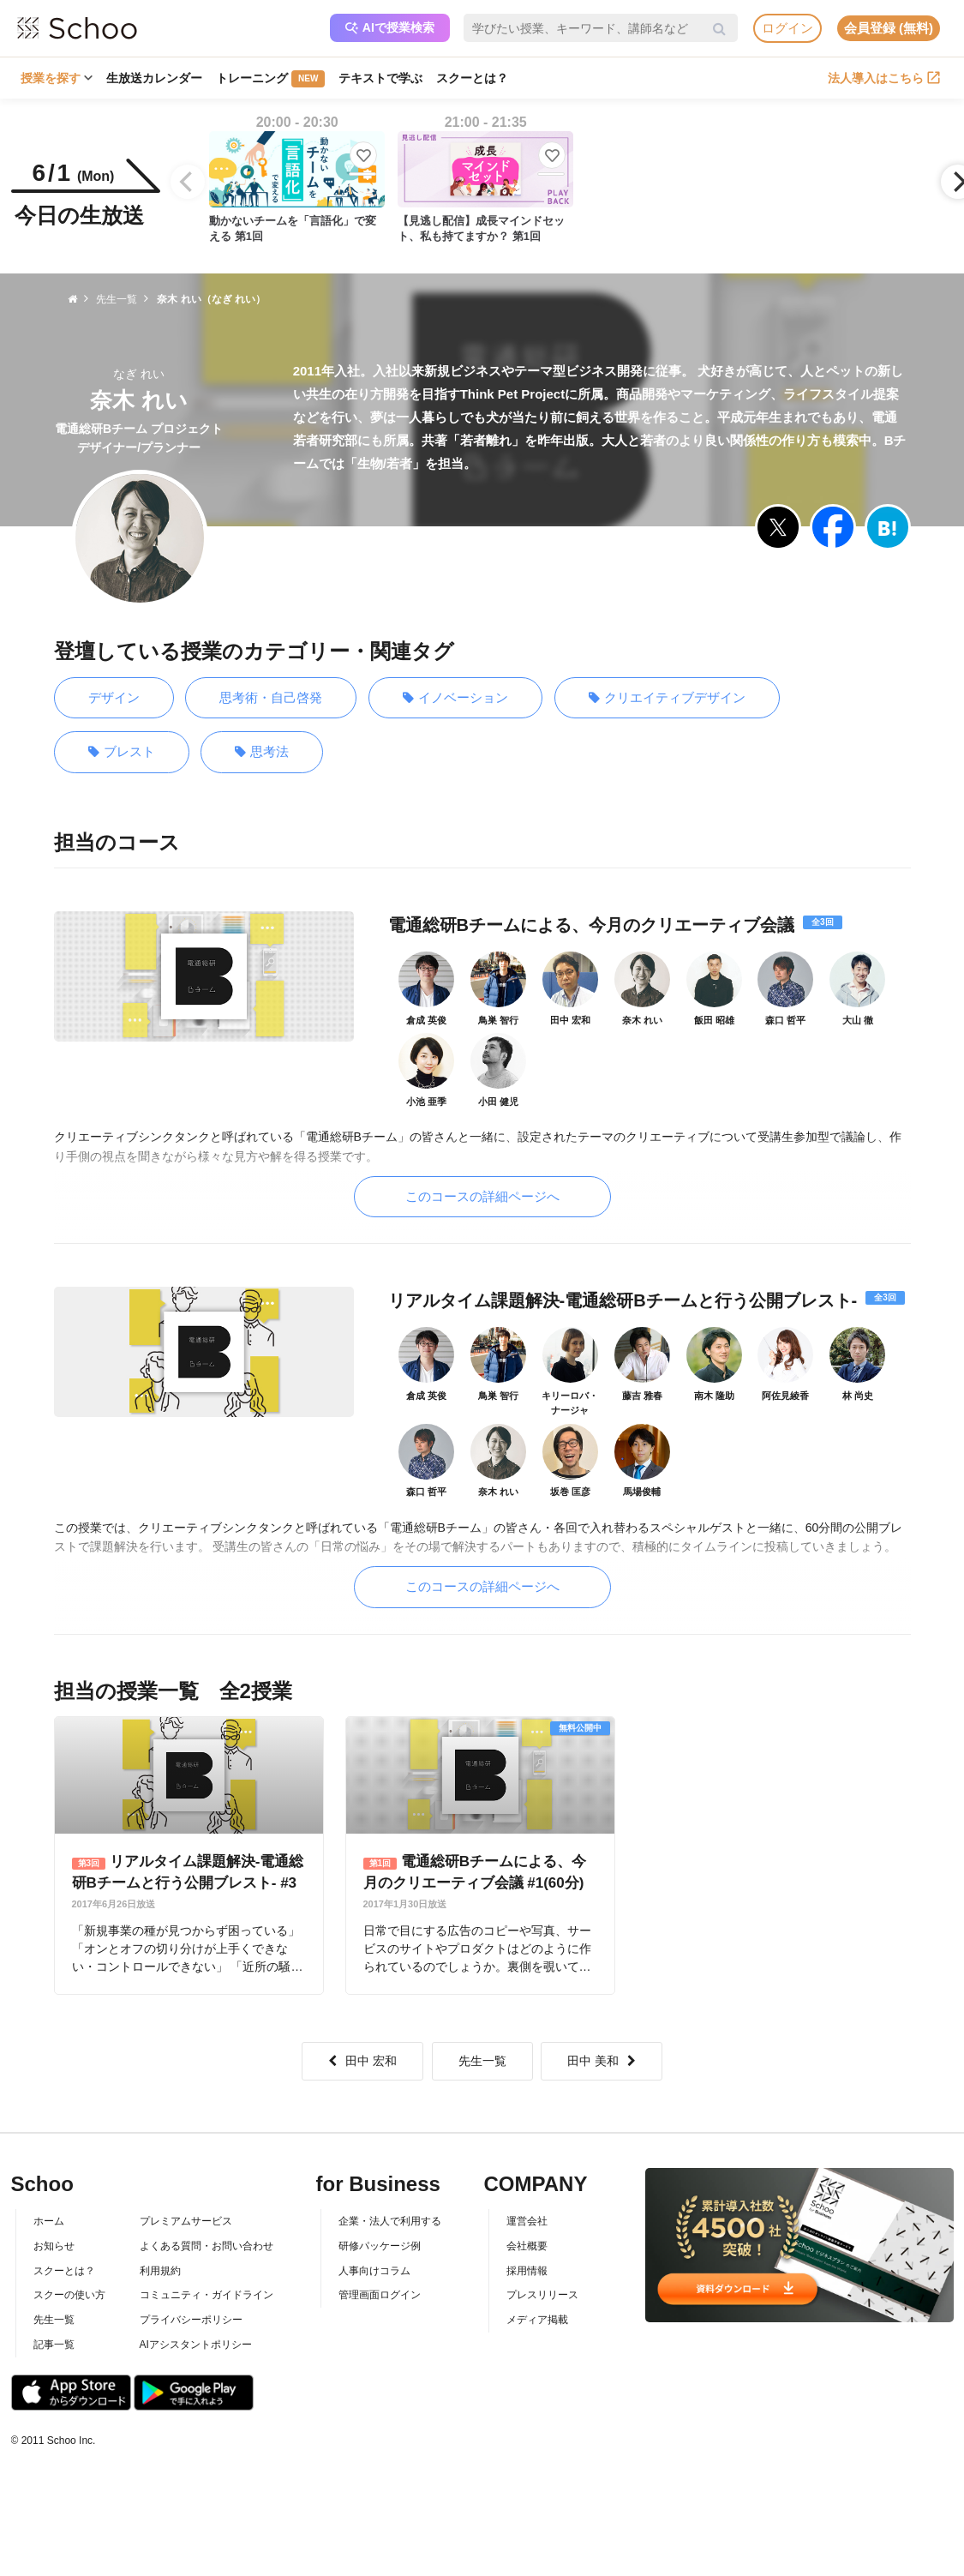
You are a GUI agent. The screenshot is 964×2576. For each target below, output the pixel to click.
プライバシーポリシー (191, 2320)
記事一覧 (54, 2345)
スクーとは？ (472, 78)
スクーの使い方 (69, 2295)
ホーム (48, 2221)
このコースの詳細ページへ (482, 1196)
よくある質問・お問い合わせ (206, 2246)
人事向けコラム (374, 2271)
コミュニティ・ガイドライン (206, 2295)
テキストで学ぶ (380, 78)
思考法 (262, 752)
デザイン (114, 697)
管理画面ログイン (379, 2295)
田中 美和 (601, 2060)
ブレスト (121, 752)
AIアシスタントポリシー (196, 2345)
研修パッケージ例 (379, 2246)
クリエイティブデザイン (667, 698)
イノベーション (455, 698)
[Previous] (188, 182)
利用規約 (160, 2271)
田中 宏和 (362, 2060)
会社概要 (527, 2246)
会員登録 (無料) (888, 28)
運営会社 (527, 2221)
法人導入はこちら (884, 78)
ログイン (787, 28)
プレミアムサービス (186, 2221)
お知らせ (54, 2246)
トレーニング (270, 78)
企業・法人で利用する (389, 2221)
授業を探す (57, 78)
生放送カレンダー (154, 78)
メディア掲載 (537, 2320)
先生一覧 (482, 2061)
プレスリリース (542, 2295)
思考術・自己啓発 (270, 697)
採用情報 (527, 2271)
